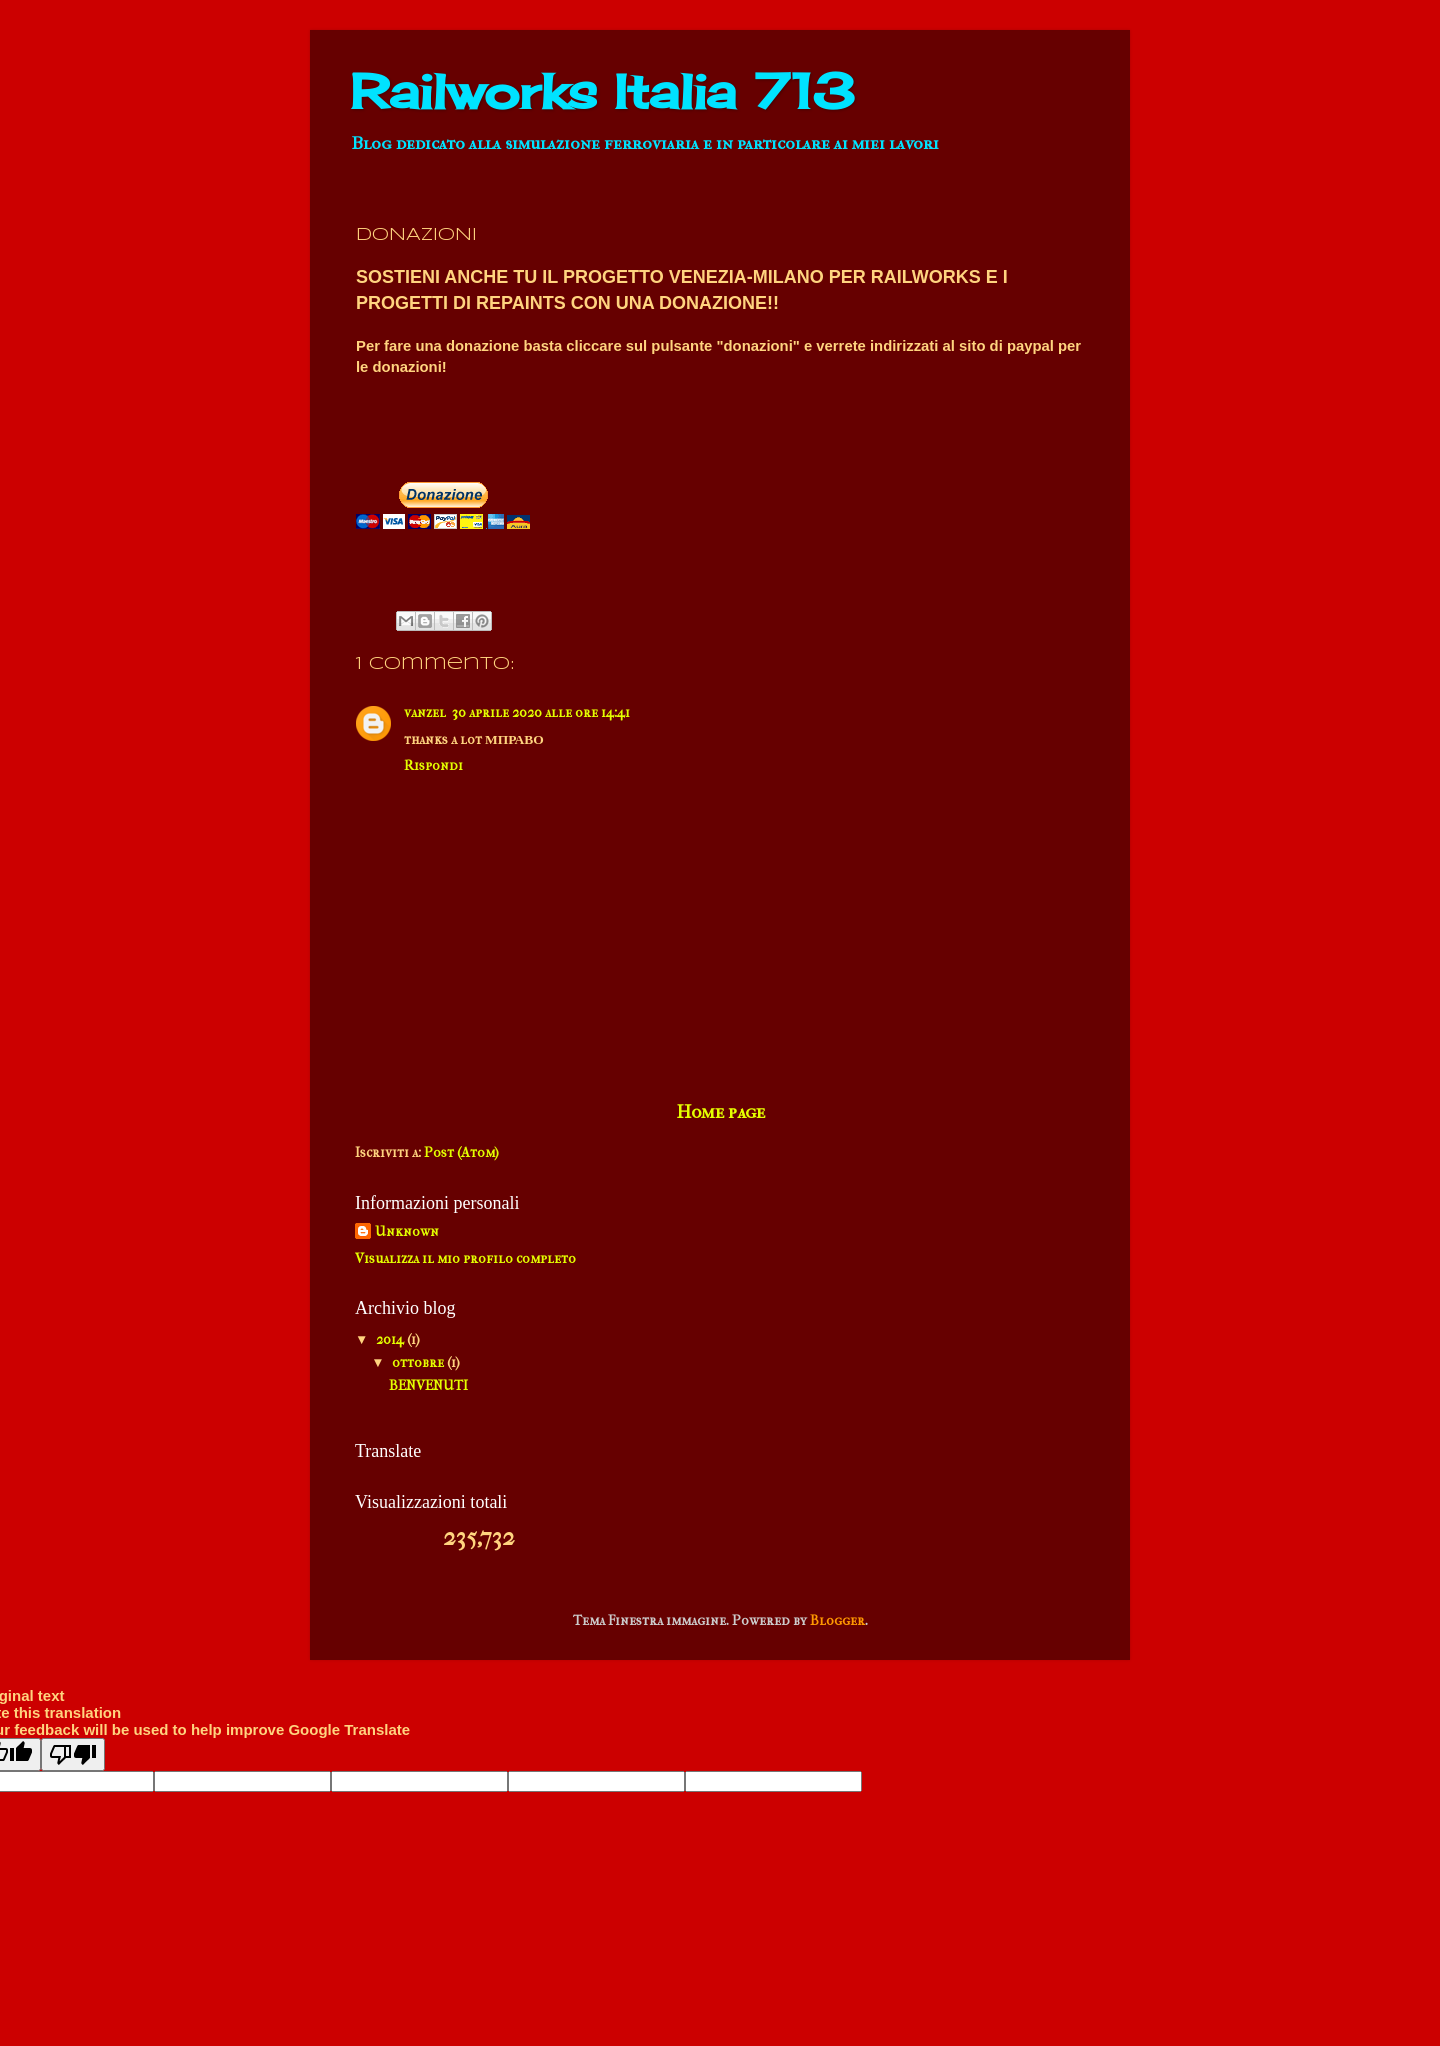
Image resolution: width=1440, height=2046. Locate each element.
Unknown (407, 1231)
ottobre (419, 1362)
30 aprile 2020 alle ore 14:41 (541, 712)
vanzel (425, 712)
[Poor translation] (73, 1754)
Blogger (837, 1620)
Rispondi (433, 765)
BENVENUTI (428, 1385)
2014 (391, 1339)
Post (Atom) (461, 1152)
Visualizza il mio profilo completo (465, 1258)
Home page (720, 1112)
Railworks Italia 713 (602, 91)
